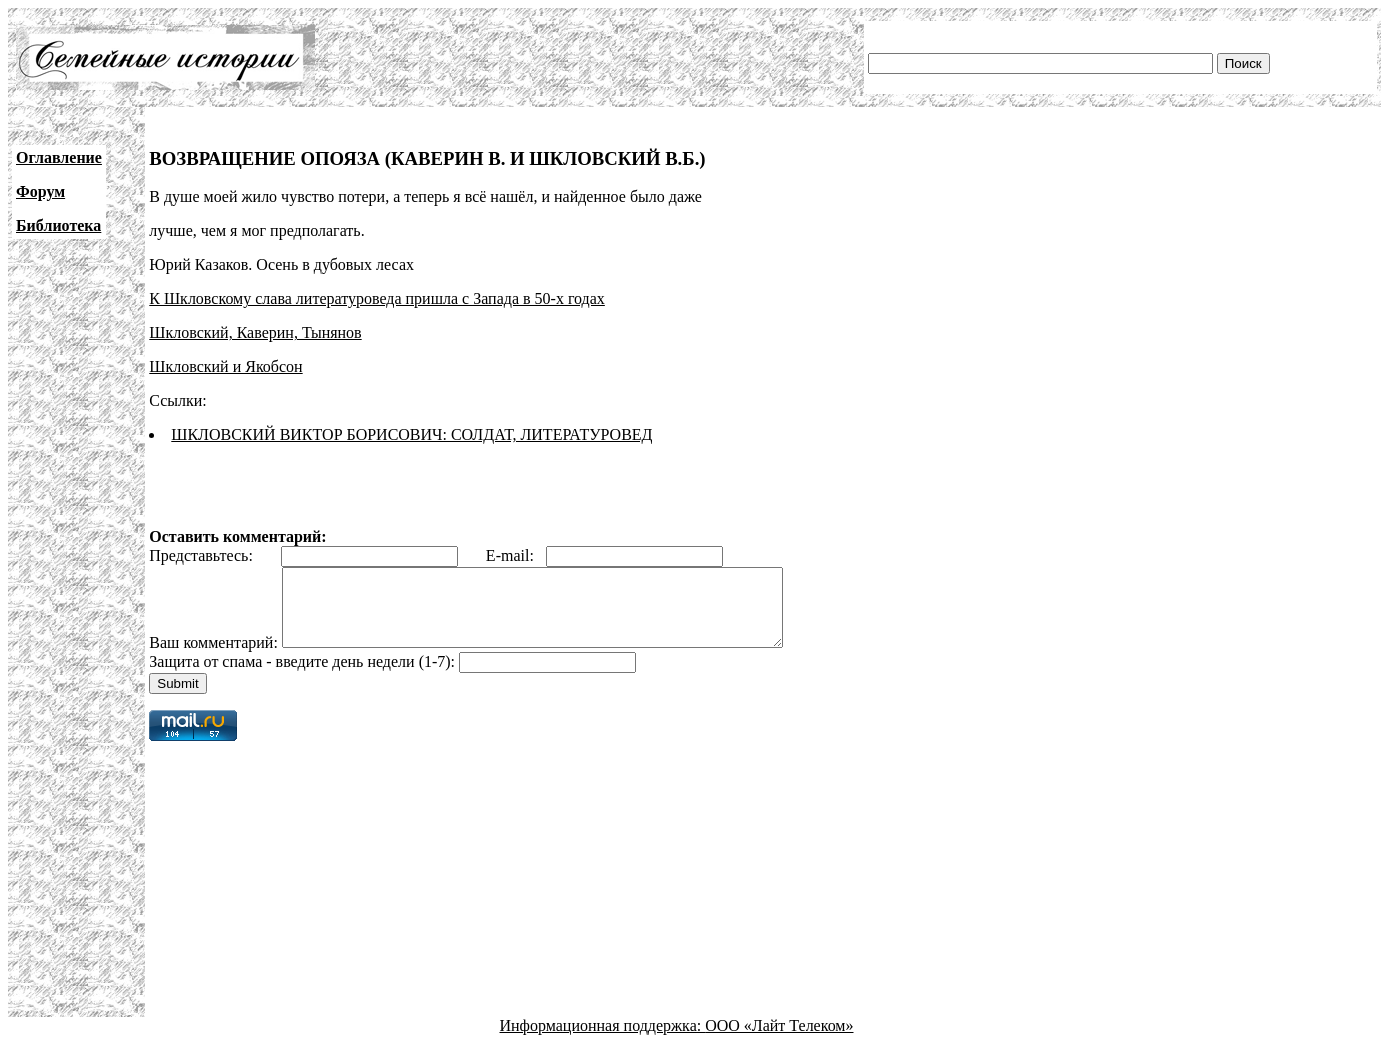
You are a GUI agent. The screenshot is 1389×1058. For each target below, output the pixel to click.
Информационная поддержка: (603, 1040)
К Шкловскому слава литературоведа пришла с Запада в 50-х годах (377, 298)
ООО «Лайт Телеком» (779, 1040)
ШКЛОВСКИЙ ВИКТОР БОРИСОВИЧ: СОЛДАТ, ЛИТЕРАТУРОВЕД (411, 434)
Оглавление (59, 157)
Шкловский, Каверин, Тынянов (255, 332)
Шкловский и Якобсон (225, 366)
